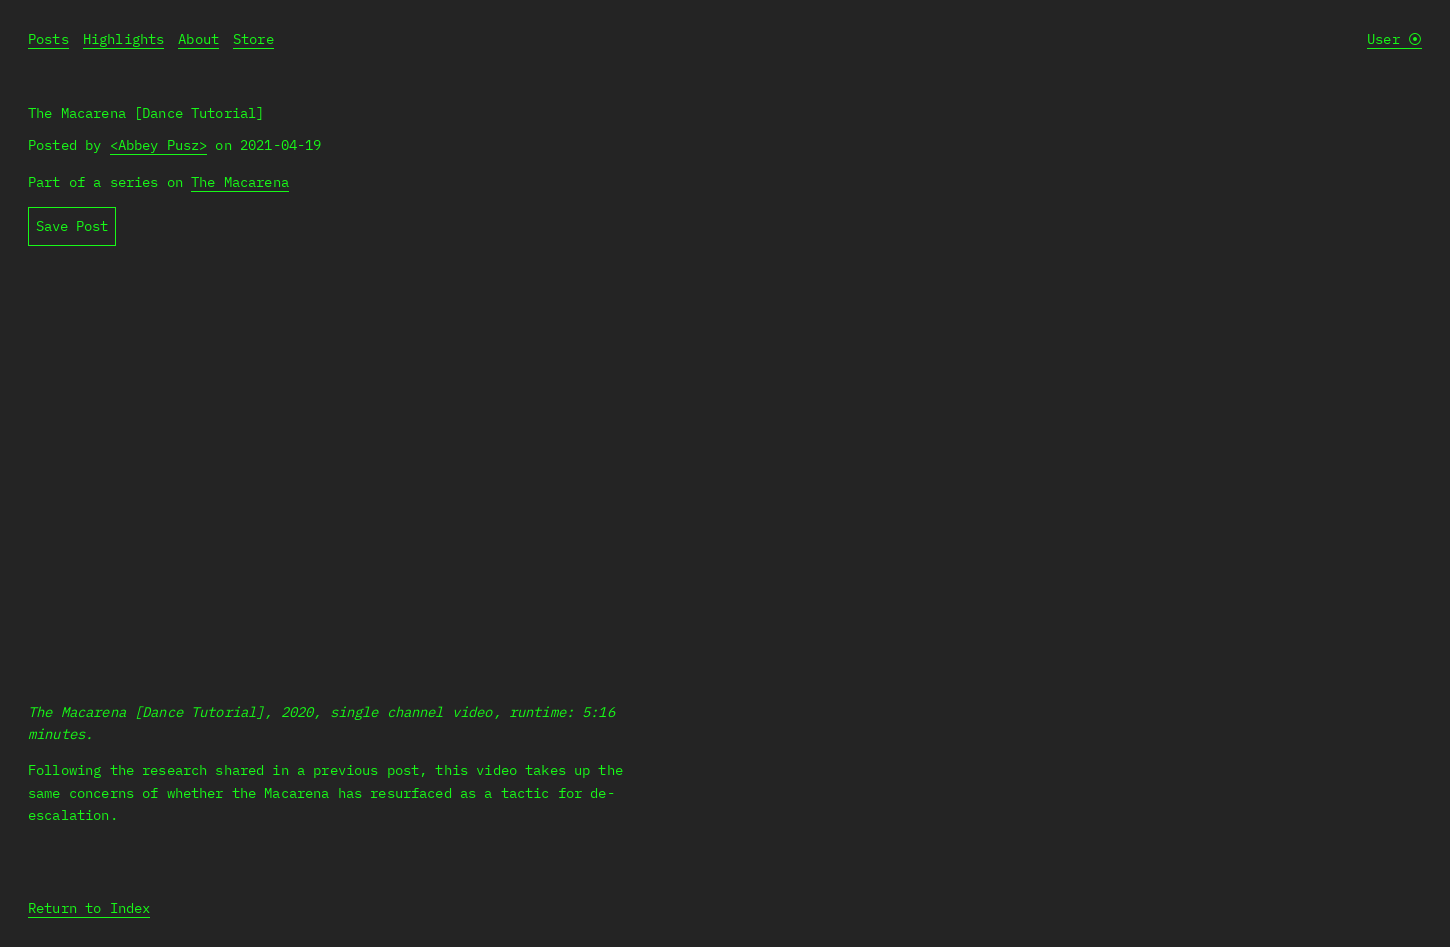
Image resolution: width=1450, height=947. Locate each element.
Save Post (72, 226)
